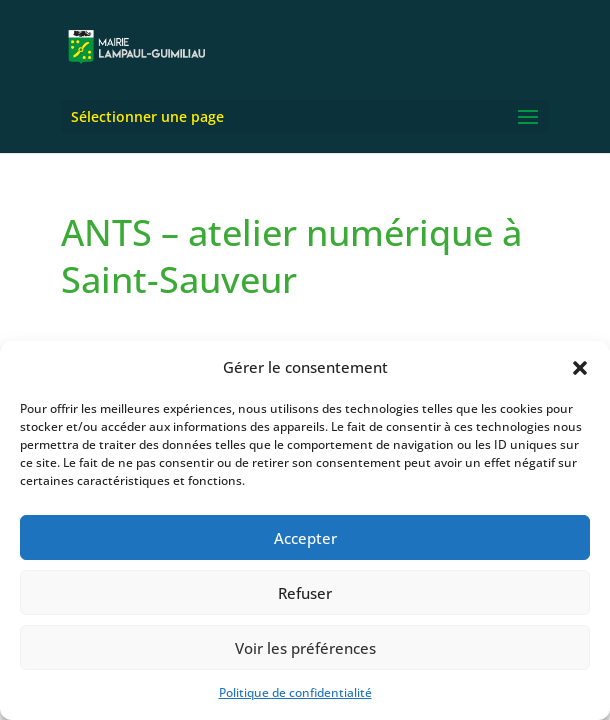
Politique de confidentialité (295, 692)
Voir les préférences (305, 648)
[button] (580, 368)
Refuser (305, 593)
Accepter (305, 538)
